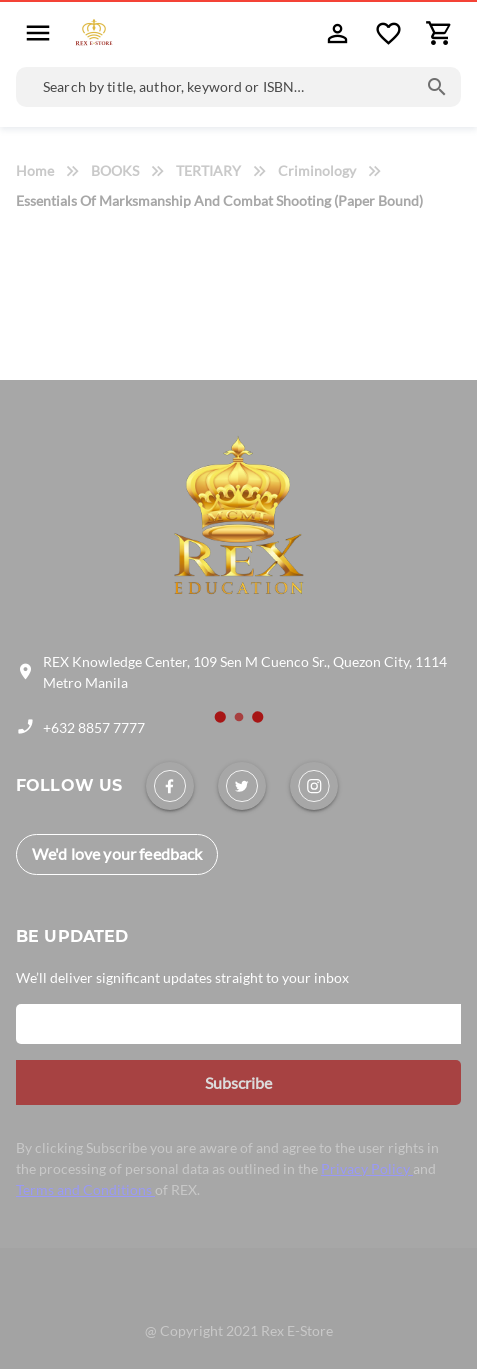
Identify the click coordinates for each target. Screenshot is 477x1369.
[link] (170, 786)
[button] (38, 32)
